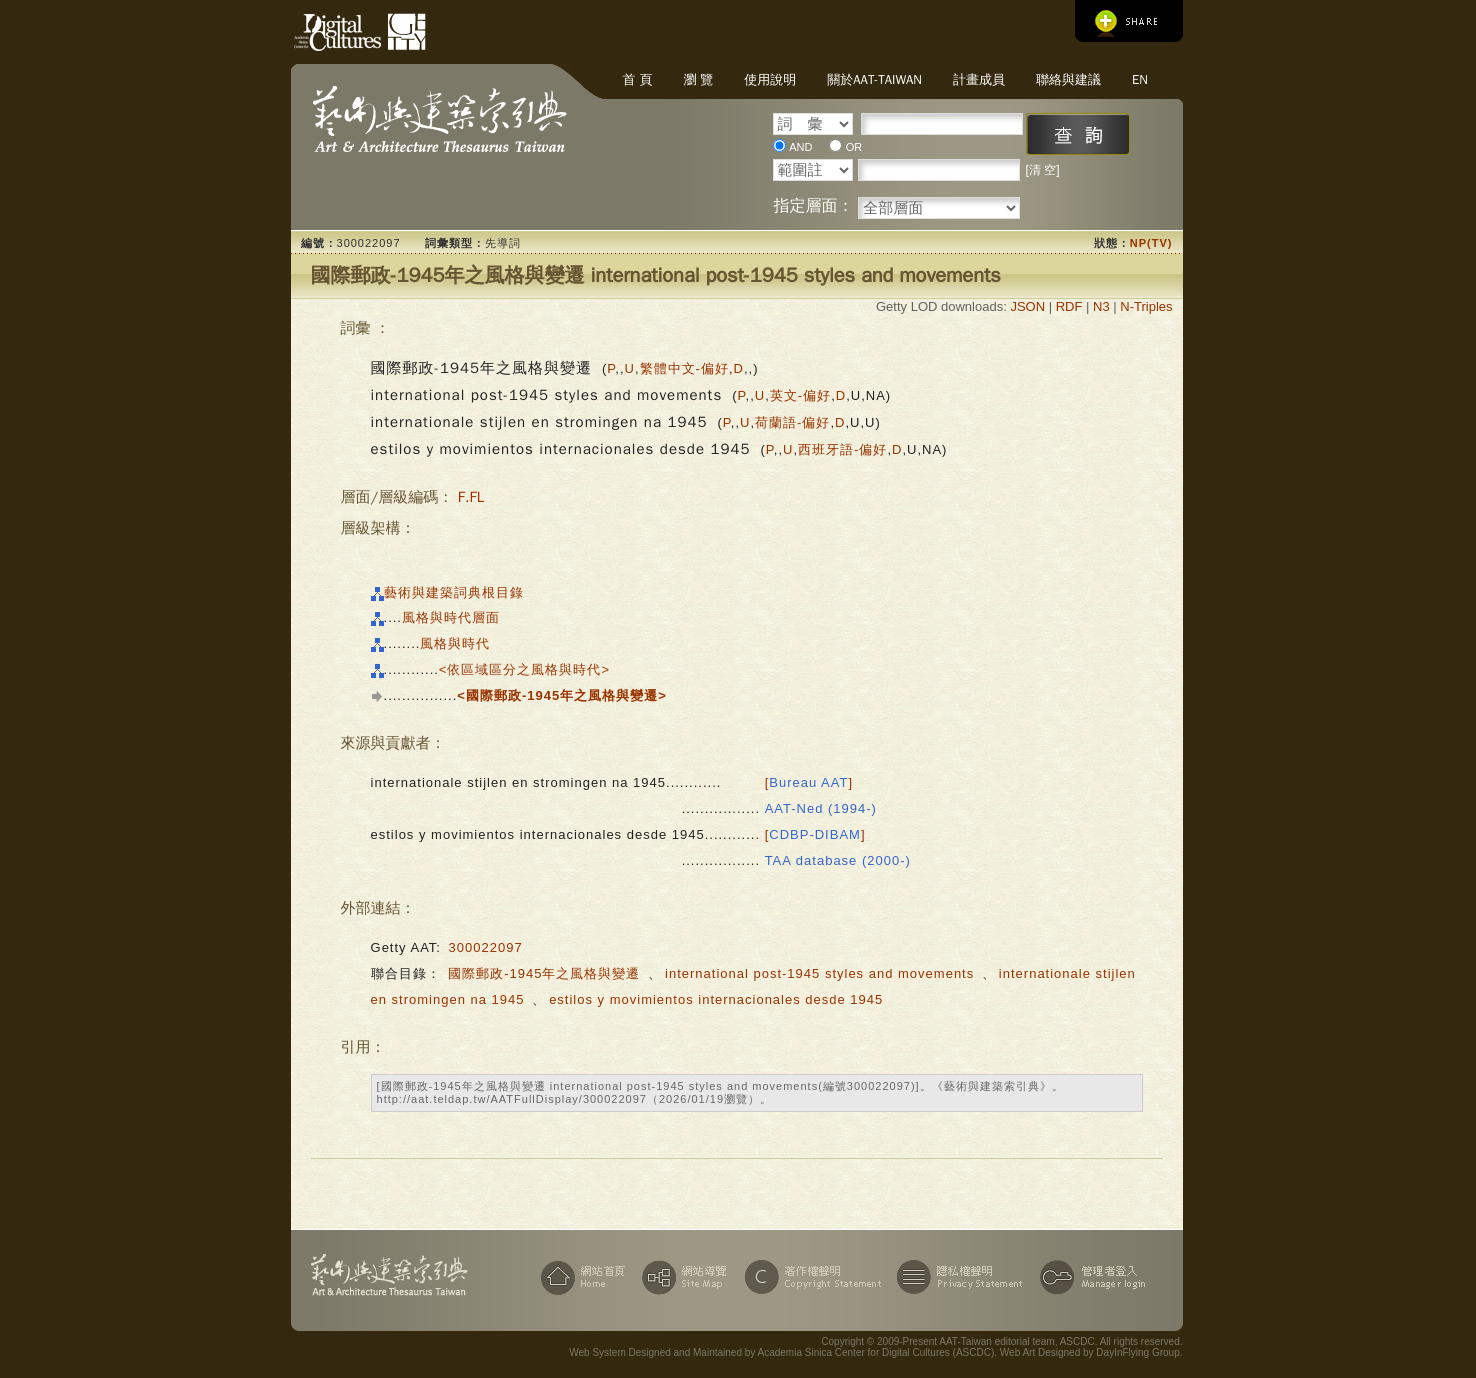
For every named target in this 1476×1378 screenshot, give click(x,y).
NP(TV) (1151, 243)
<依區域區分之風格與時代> (524, 669)
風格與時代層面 (451, 617)
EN (1140, 79)
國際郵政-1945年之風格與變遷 (544, 973)
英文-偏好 (800, 395)
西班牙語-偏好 (842, 449)
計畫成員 (979, 79)
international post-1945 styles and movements (819, 973)
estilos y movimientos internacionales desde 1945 (716, 999)
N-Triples (1146, 306)
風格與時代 (455, 643)
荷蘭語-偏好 (792, 422)
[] (809, 782)
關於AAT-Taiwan (874, 79)
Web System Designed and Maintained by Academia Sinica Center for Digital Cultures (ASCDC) (781, 1352)
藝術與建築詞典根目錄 (454, 592)
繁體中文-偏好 (684, 368)
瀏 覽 (698, 79)
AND (800, 147)
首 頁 (638, 79)
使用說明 (770, 79)
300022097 (486, 947)
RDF (1069, 306)
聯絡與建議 (1068, 79)
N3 (1101, 306)
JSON (1027, 306)
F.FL (471, 497)
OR (854, 147)
